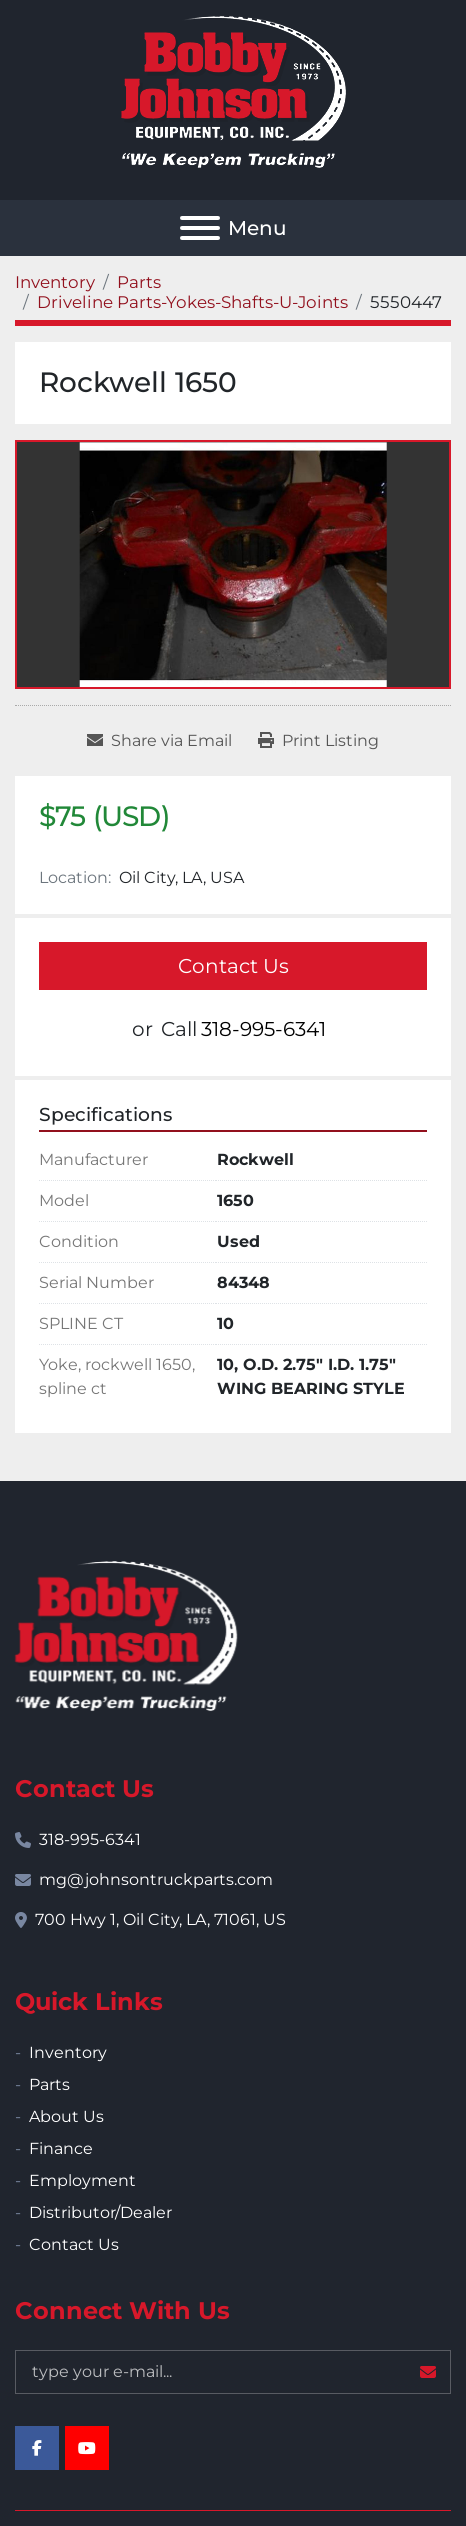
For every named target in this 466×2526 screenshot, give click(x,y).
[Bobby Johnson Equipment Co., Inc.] (126, 1634)
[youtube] (87, 2448)
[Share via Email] (159, 741)
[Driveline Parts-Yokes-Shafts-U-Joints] (192, 302)
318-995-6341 (263, 1029)
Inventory (68, 2052)
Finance (61, 2148)
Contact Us (233, 966)
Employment (82, 2180)
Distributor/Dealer (100, 2212)
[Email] (233, 2372)
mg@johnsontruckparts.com (156, 1879)
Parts (49, 2084)
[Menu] (200, 228)
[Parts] (139, 282)
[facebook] (37, 2448)
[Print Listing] (318, 741)
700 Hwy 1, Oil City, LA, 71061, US (160, 1919)
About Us (66, 2116)
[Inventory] (55, 282)
